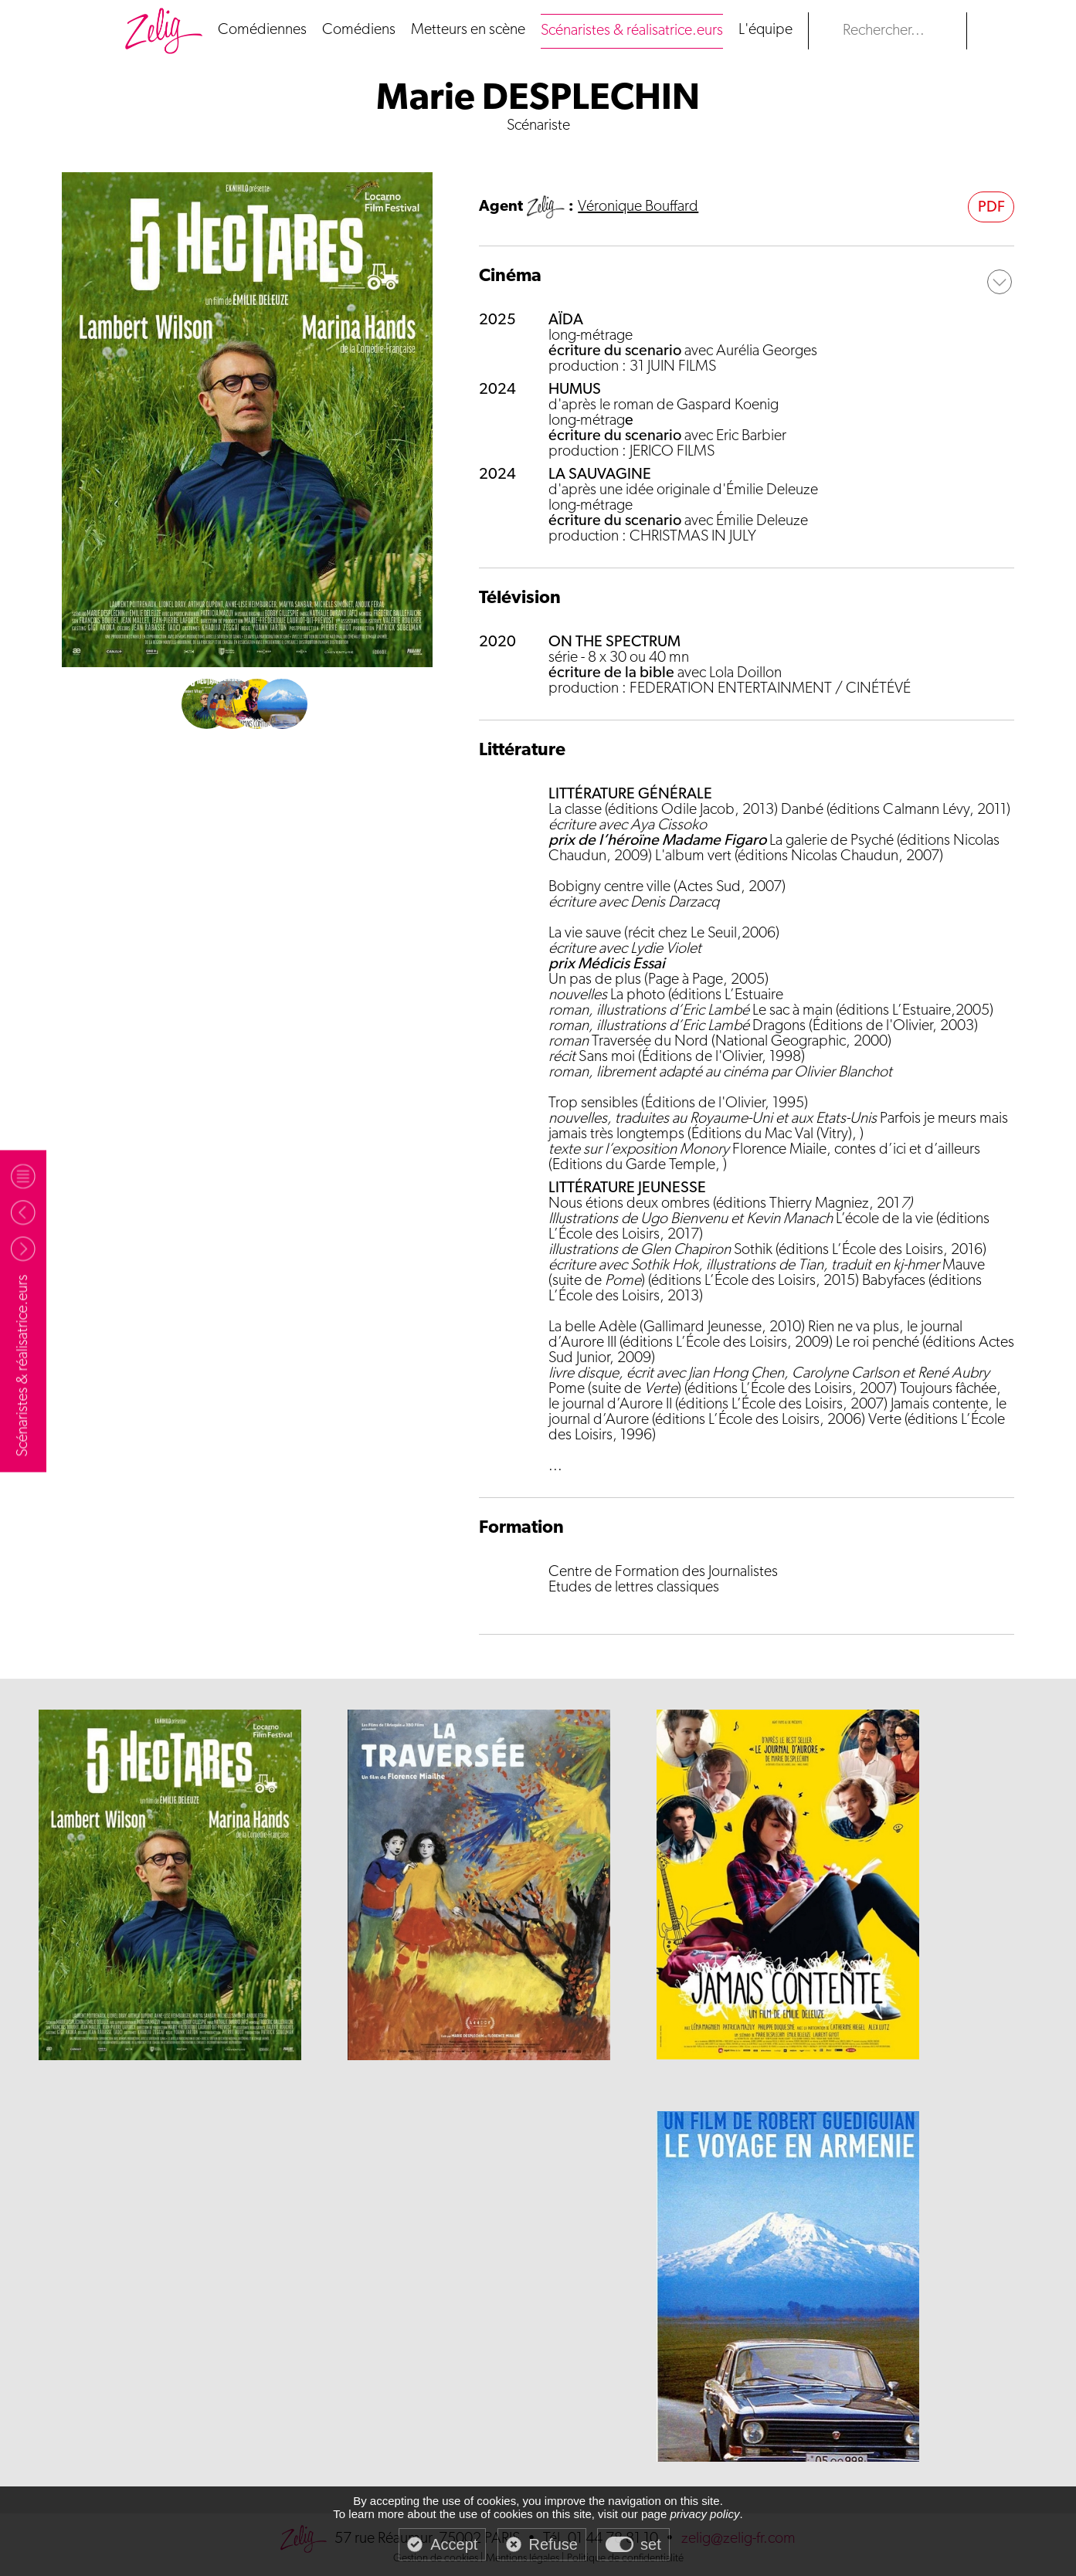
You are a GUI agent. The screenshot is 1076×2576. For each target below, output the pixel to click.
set (650, 2544)
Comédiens (358, 30)
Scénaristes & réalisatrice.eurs (632, 31)
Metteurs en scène (468, 30)
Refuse (553, 2544)
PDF (991, 207)
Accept (453, 2544)
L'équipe (765, 30)
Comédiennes (262, 30)
